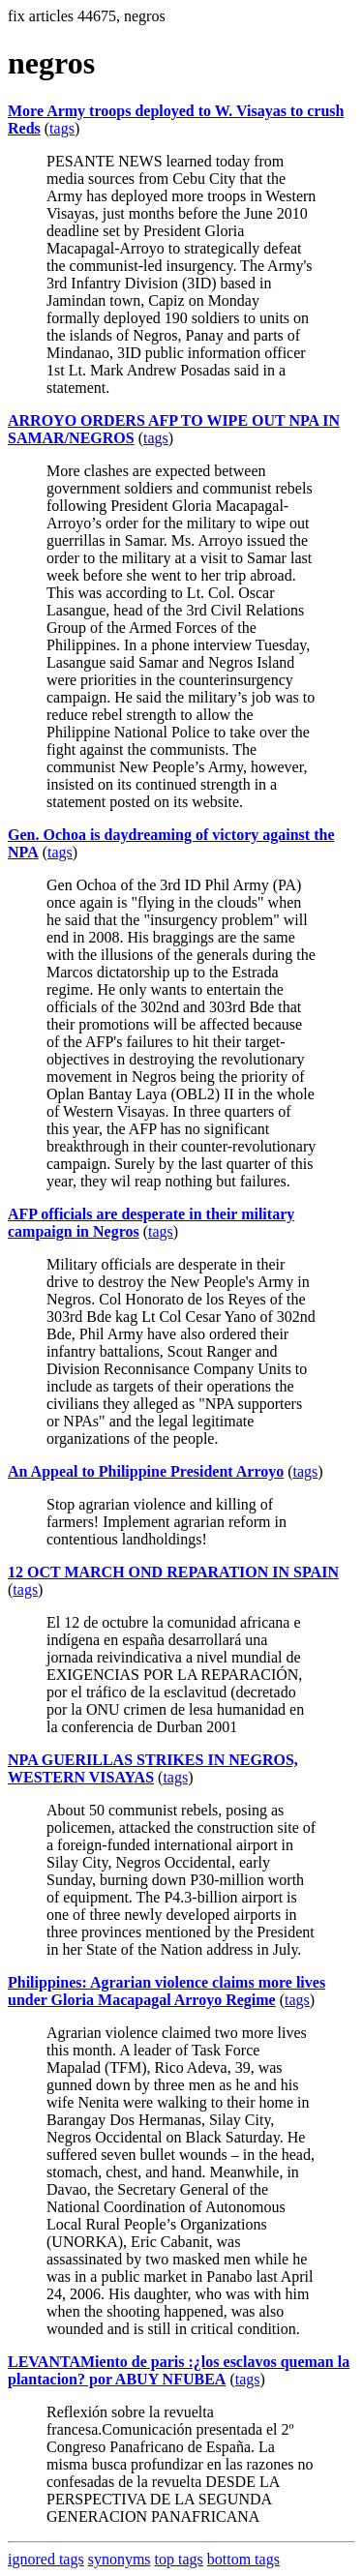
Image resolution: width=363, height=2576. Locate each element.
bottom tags (243, 2559)
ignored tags (46, 2559)
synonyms (119, 2559)
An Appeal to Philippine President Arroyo (146, 1471)
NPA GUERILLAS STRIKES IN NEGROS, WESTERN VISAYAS (153, 1768)
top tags (179, 2559)
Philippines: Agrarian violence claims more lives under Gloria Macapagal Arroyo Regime (166, 1991)
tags (62, 128)
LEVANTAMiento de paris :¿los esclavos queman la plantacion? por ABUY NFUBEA (178, 2370)
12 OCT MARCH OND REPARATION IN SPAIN (173, 1572)
